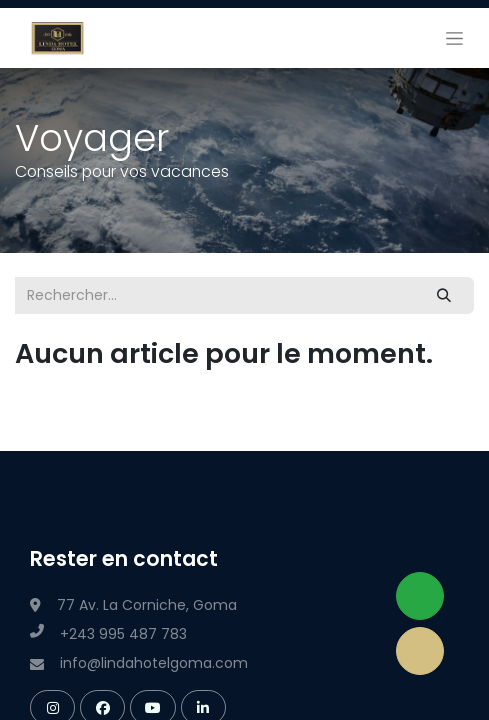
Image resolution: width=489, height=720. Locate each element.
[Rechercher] (444, 295)
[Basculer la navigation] (454, 38)
